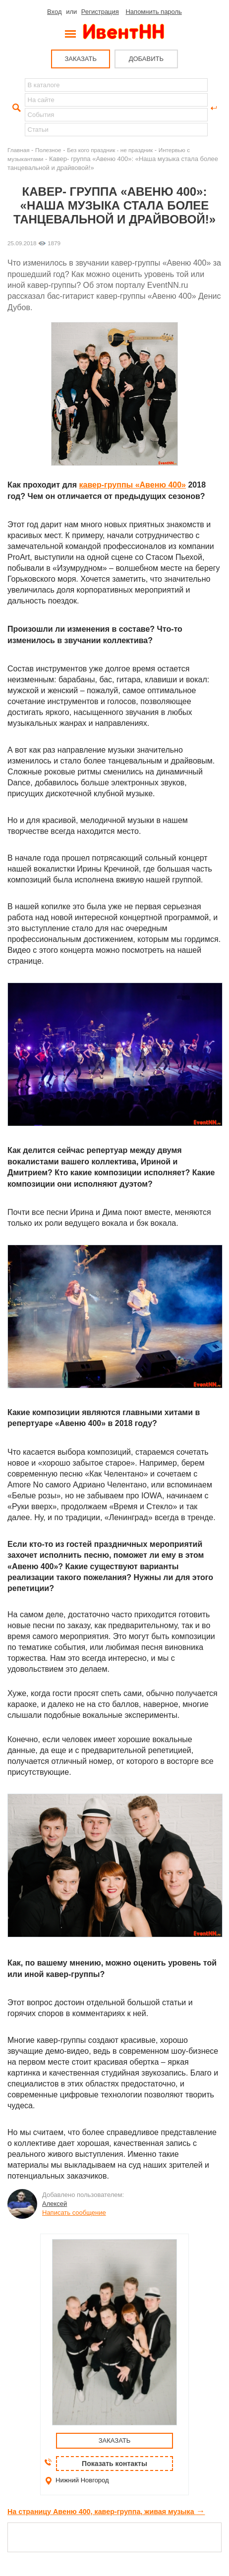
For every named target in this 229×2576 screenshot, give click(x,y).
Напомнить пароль (153, 11)
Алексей (54, 2203)
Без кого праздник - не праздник (110, 150)
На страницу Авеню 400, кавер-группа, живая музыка (106, 2512)
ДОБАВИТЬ (146, 58)
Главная (18, 150)
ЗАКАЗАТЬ (80, 58)
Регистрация (100, 11)
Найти (15, 108)
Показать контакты (114, 2463)
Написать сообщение (74, 2212)
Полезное (48, 150)
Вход (54, 11)
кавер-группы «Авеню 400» (132, 485)
